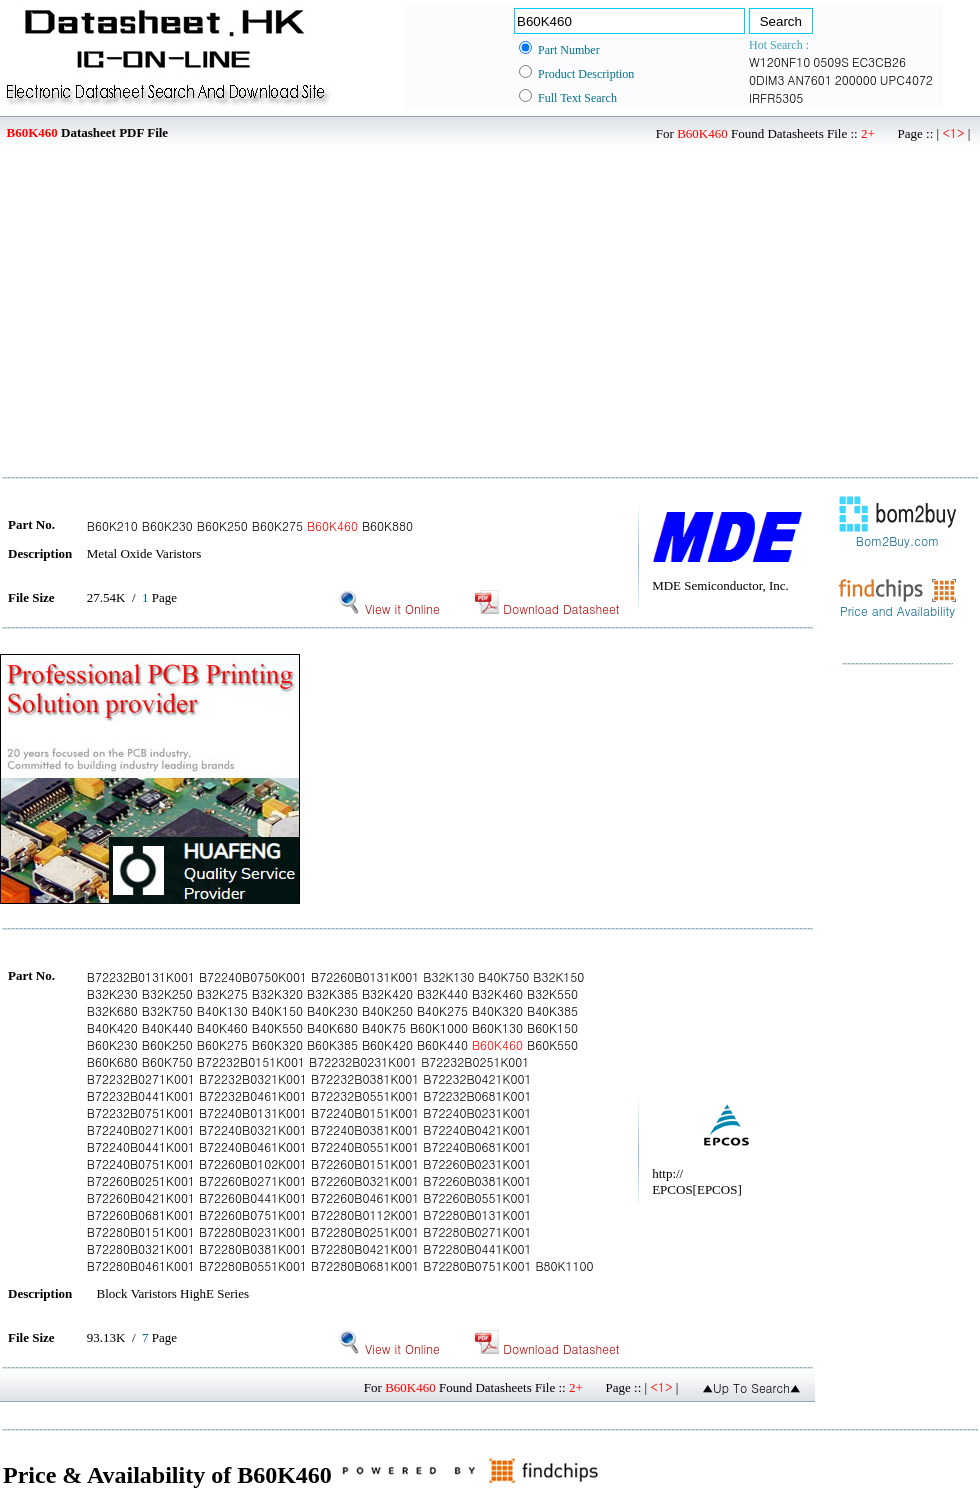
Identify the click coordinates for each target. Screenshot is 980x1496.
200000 (856, 79)
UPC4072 (906, 79)
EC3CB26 (879, 61)
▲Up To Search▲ (751, 1387)
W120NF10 (779, 61)
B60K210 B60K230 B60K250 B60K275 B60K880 (250, 525)
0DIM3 (766, 79)
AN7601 (809, 79)
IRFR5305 (776, 97)
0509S (831, 61)
